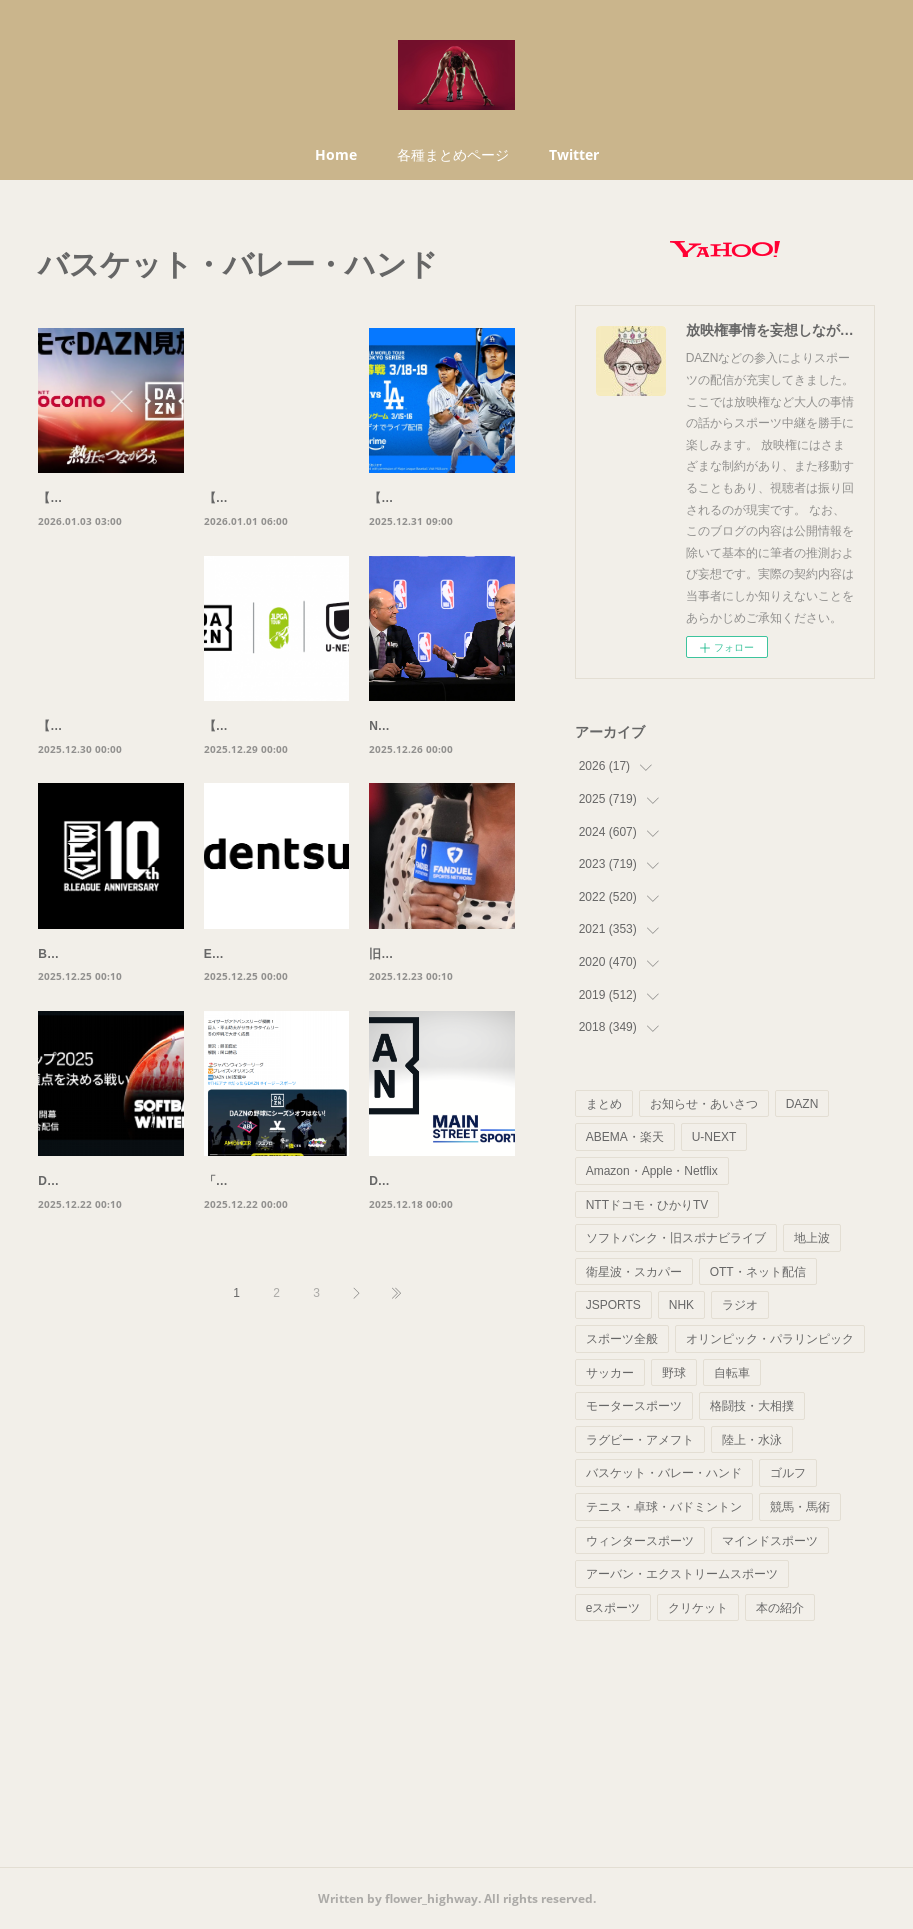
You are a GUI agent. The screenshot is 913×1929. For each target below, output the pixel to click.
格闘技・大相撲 (752, 1406)
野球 (674, 1373)
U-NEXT (714, 1137)
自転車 (732, 1373)
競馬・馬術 (800, 1507)
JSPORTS (613, 1305)
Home (336, 154)
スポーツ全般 (622, 1339)
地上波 (812, 1238)
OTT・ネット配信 (758, 1272)
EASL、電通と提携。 (262, 997)
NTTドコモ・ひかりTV (647, 1205)
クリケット (698, 1608)
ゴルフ (788, 1473)
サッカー (610, 1373)
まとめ (604, 1104)
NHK (681, 1305)
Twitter (574, 154)
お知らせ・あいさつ (704, 1104)
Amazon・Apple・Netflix (652, 1171)
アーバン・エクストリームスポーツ (682, 1574)
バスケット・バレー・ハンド (664, 1473)
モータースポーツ (634, 1406)
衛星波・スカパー (634, 1272)
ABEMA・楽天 (625, 1137)
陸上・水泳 (752, 1440)
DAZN (802, 1104)
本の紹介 (780, 1608)
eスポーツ (613, 1608)
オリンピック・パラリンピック (770, 1339)
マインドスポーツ (770, 1541)
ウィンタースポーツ (640, 1541)
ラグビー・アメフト (640, 1440)
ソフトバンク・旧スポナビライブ (676, 1238)
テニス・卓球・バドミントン (664, 1507)
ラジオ (740, 1305)
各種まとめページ (453, 154)
